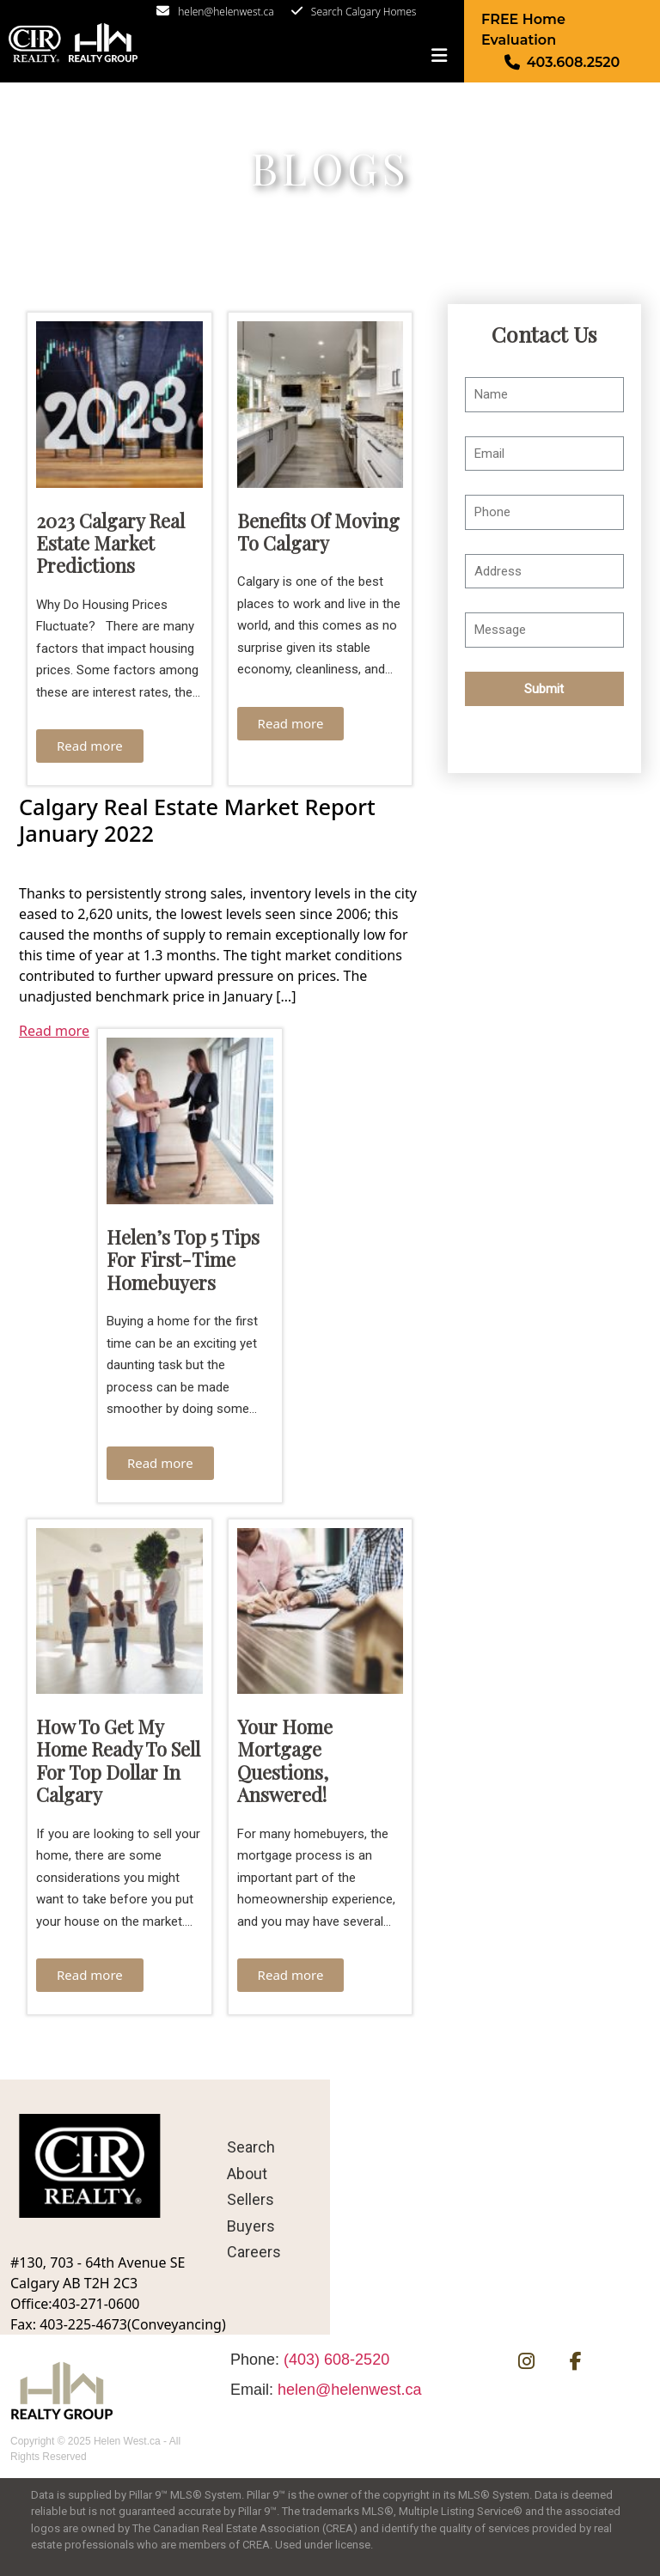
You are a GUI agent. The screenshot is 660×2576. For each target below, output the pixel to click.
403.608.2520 (573, 62)
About (247, 2174)
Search (251, 2147)
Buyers (251, 2226)
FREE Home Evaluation (523, 29)
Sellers (250, 2199)
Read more (90, 745)
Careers (254, 2252)
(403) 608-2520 (336, 2359)
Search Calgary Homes (364, 11)
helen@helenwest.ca (226, 11)
